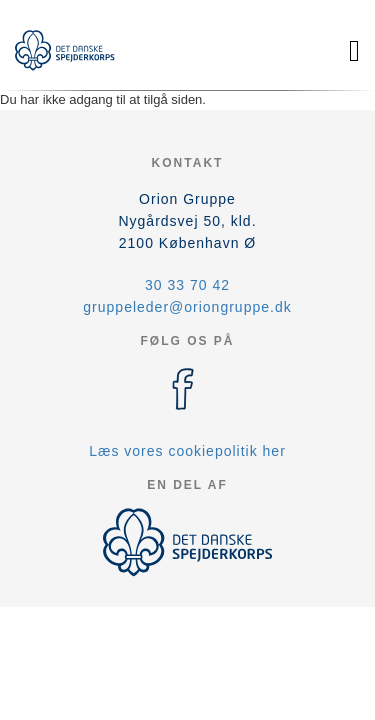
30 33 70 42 (187, 285)
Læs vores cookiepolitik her (187, 451)
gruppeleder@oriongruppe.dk (187, 307)
